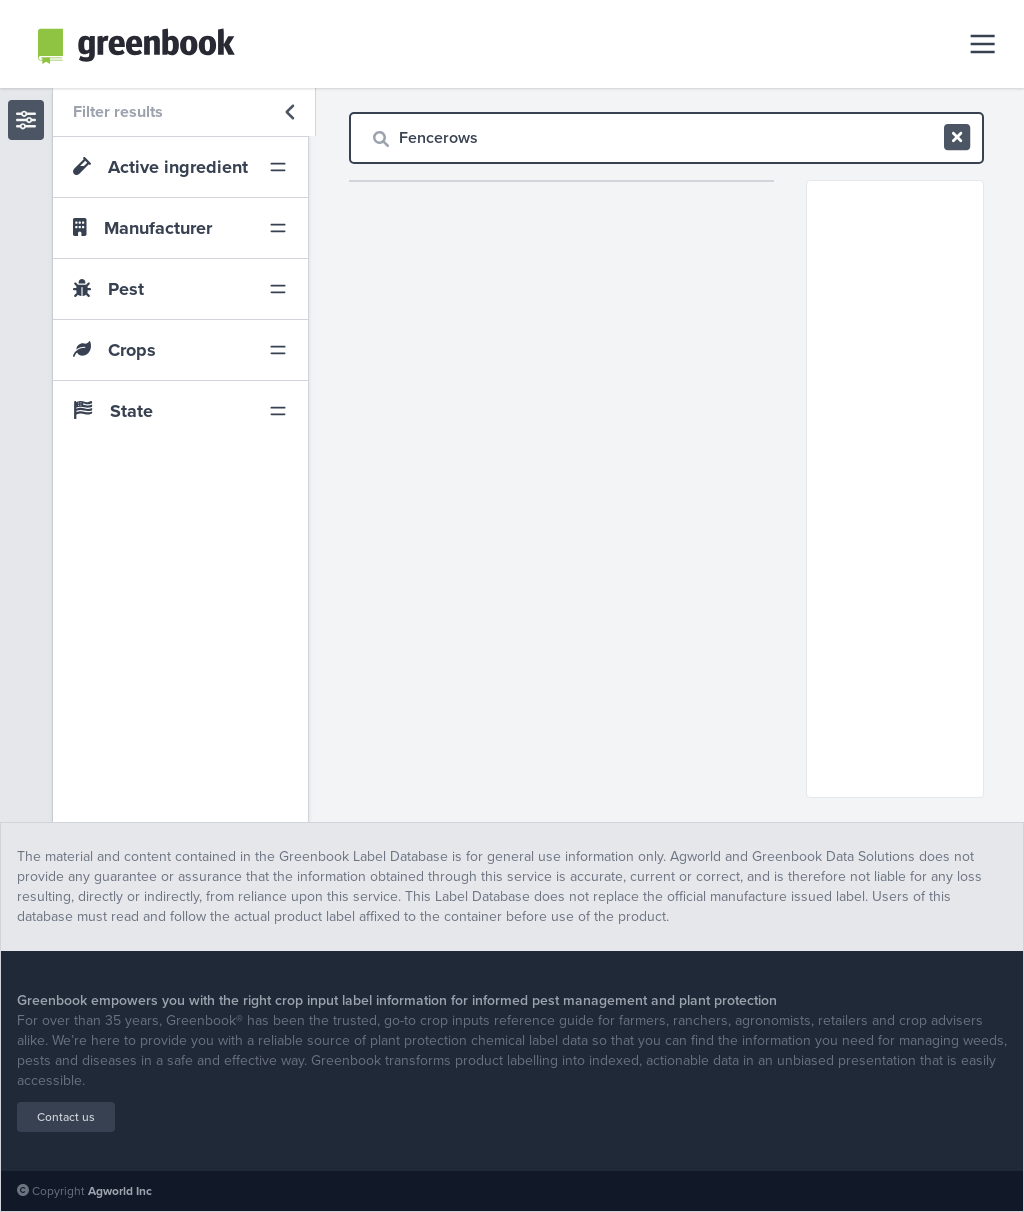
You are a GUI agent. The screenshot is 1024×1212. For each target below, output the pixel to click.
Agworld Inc (120, 1191)
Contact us (66, 1117)
